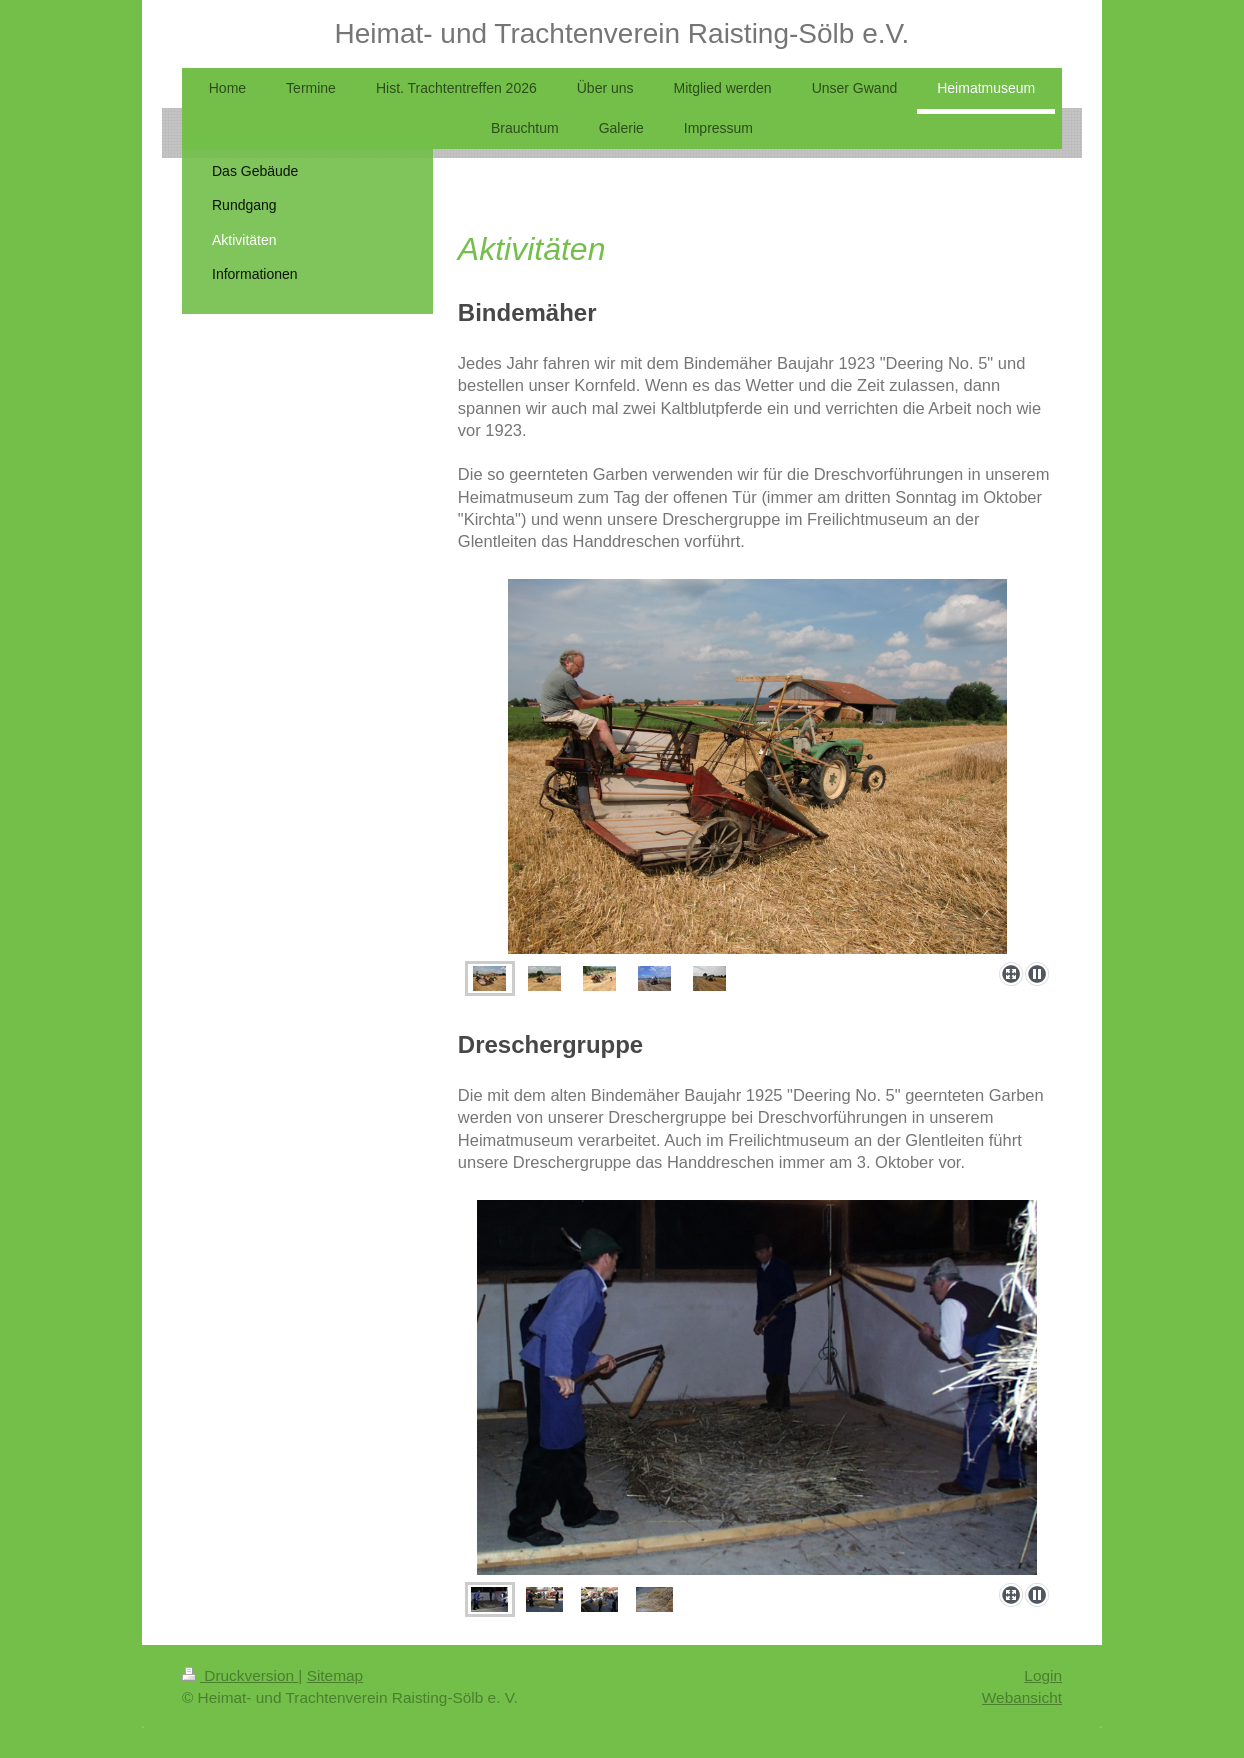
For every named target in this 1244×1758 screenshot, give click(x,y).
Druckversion (240, 1675)
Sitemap (335, 1675)
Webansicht (1022, 1697)
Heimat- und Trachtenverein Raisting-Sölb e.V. (622, 33)
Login (1043, 1675)
